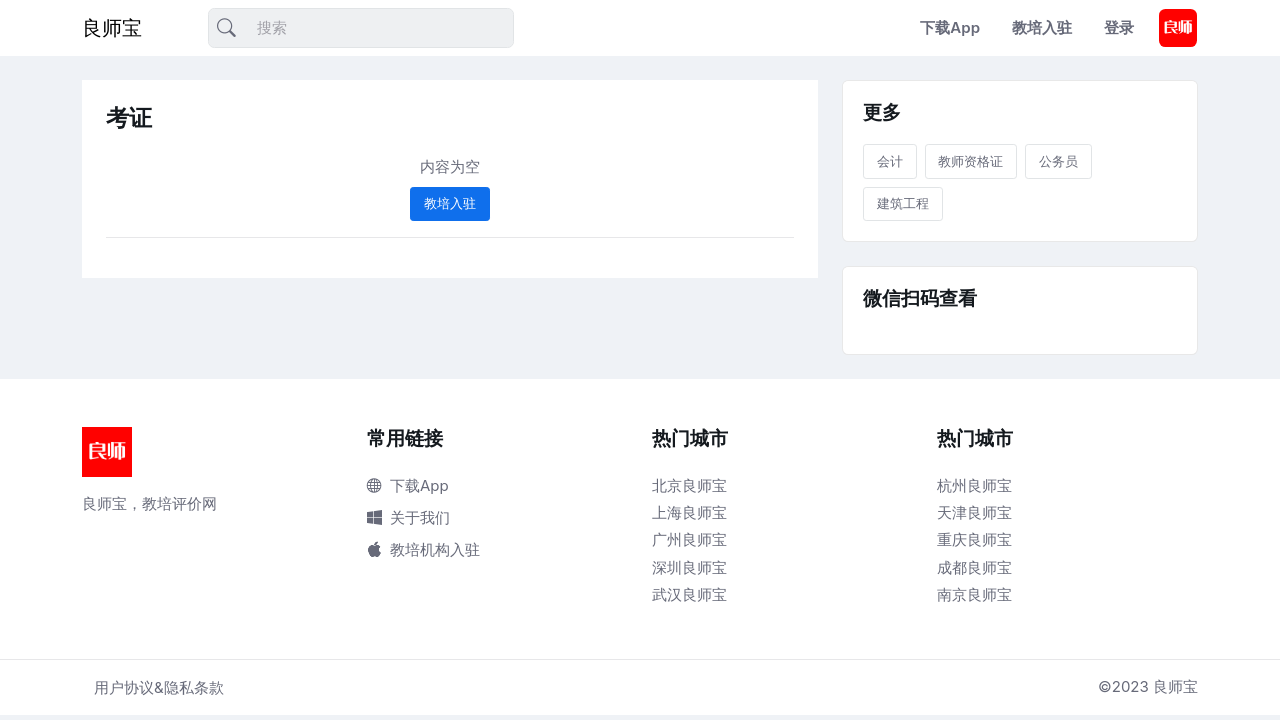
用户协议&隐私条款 (159, 687)
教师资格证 (970, 161)
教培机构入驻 (423, 549)
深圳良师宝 (689, 567)
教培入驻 (1042, 27)
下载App (950, 27)
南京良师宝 (974, 594)
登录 (1119, 27)
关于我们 (408, 517)
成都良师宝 (974, 567)
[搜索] (361, 28)
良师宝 (112, 28)
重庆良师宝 (974, 539)
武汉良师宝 (689, 594)
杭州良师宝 (974, 485)
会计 (890, 161)
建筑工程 (903, 203)
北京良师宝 (689, 485)
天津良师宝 (974, 512)
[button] (1178, 28)
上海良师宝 (689, 512)
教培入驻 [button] (450, 203)
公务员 (1058, 161)
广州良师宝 (689, 539)
